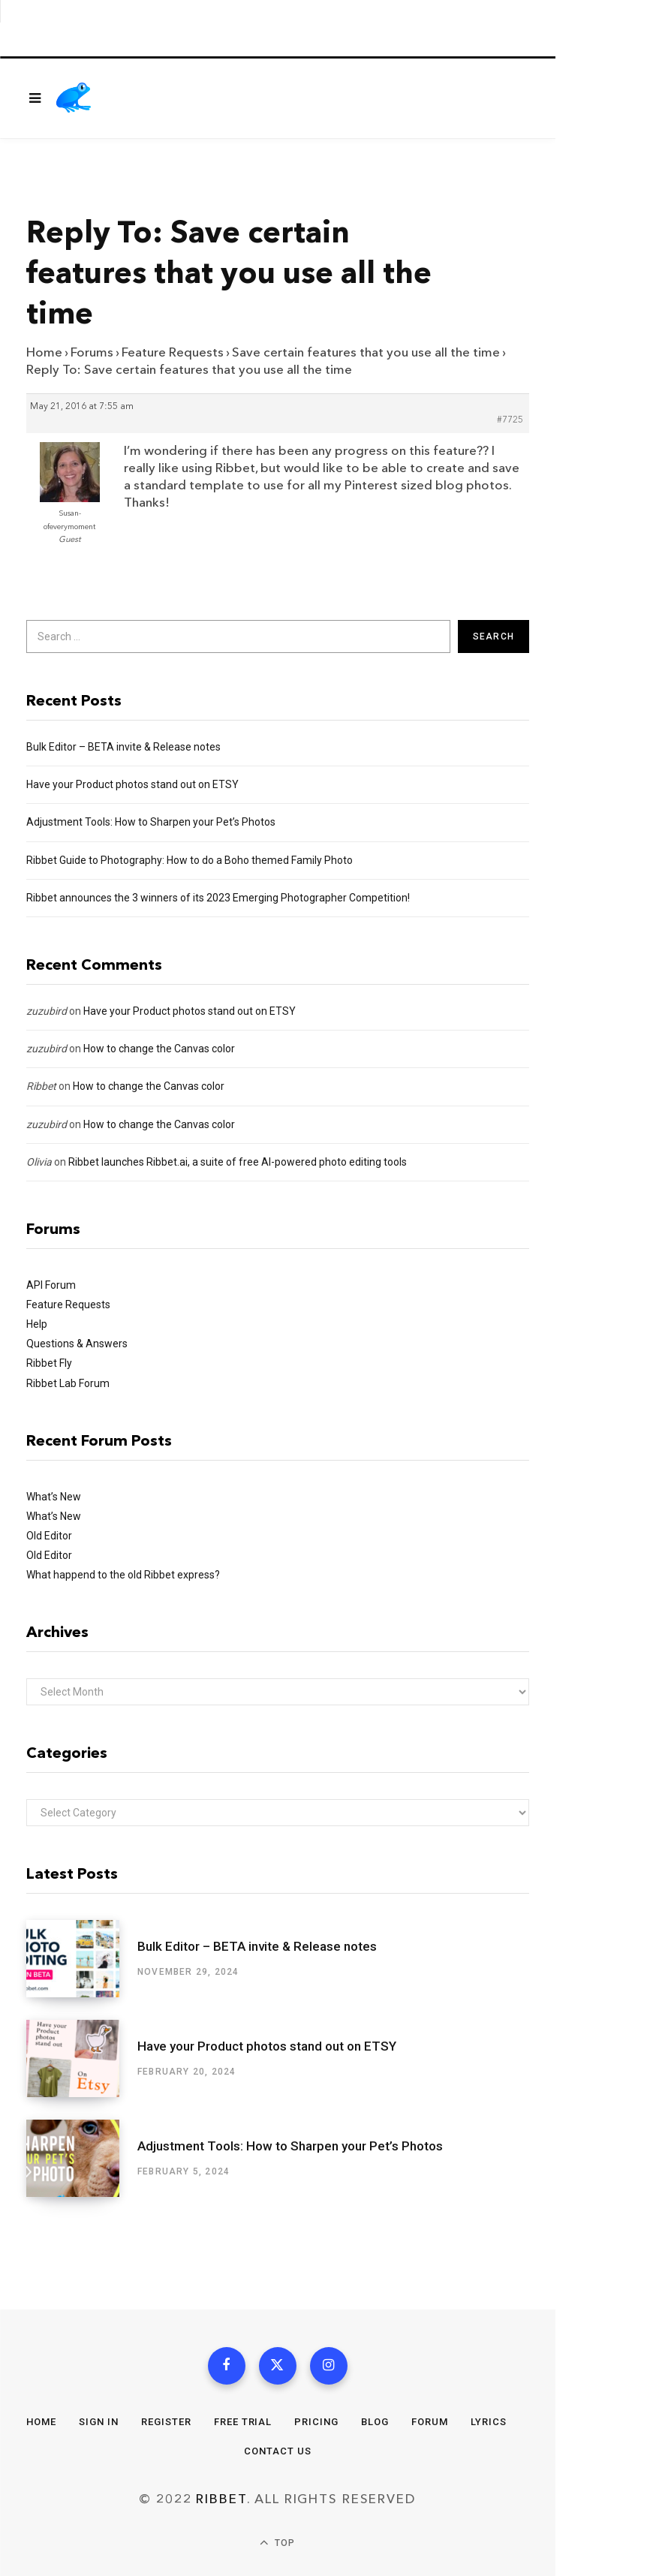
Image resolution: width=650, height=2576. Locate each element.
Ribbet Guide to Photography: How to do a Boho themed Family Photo (189, 860)
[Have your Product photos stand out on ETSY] (81, 2058)
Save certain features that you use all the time (366, 352)
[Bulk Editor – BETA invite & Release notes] (81, 1958)
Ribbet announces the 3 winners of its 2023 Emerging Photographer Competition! (218, 898)
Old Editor (49, 1536)
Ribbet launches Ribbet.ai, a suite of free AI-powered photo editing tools (237, 1162)
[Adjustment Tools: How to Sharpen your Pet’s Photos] (81, 2158)
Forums (92, 352)
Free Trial (243, 2421)
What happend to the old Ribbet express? (123, 1575)
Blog (375, 2421)
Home (44, 352)
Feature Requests (173, 352)
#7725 (510, 420)
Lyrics (489, 2421)
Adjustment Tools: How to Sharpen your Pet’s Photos (150, 822)
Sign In (99, 2421)
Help (36, 1324)
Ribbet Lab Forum (68, 1383)
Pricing (316, 2421)
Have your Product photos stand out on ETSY (132, 784)
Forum (429, 2421)
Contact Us (277, 2451)
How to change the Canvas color (159, 1049)
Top (277, 2543)
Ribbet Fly (49, 1363)
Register (166, 2421)
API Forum (51, 1285)
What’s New (53, 1497)
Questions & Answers (77, 1344)
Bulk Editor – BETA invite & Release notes (123, 747)
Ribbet (41, 1086)
